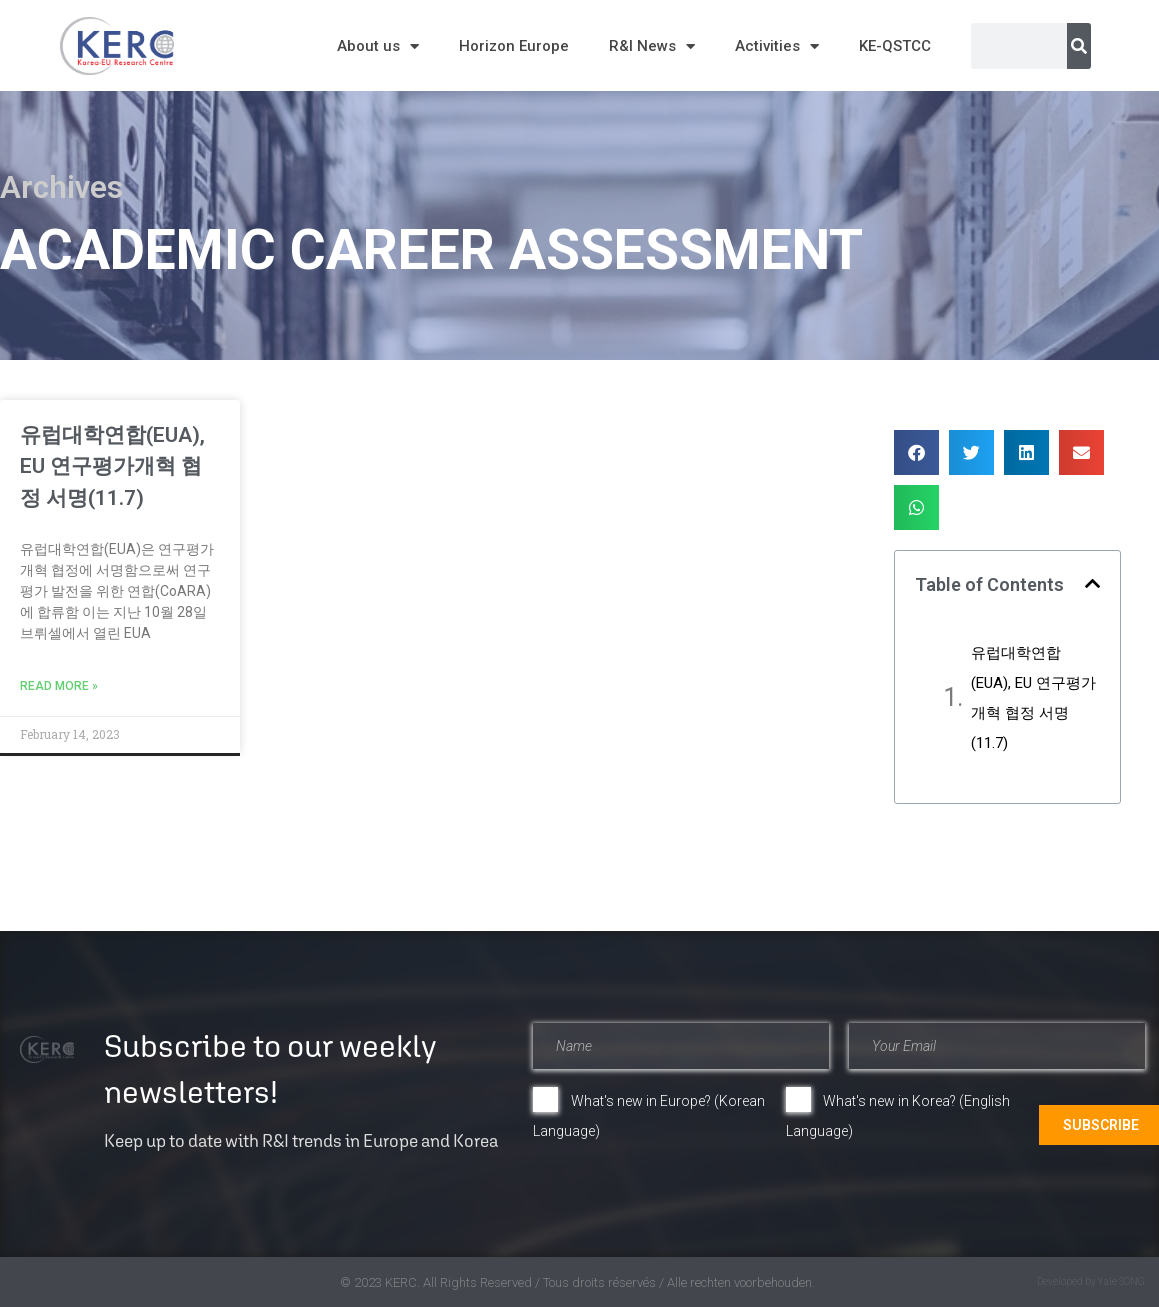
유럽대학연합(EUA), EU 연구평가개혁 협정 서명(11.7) (112, 466)
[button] (916, 452)
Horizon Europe (514, 46)
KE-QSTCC (895, 46)
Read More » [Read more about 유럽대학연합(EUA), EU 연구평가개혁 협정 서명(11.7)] (59, 686)
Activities (777, 46)
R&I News (652, 46)
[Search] (1079, 46)
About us (378, 46)
